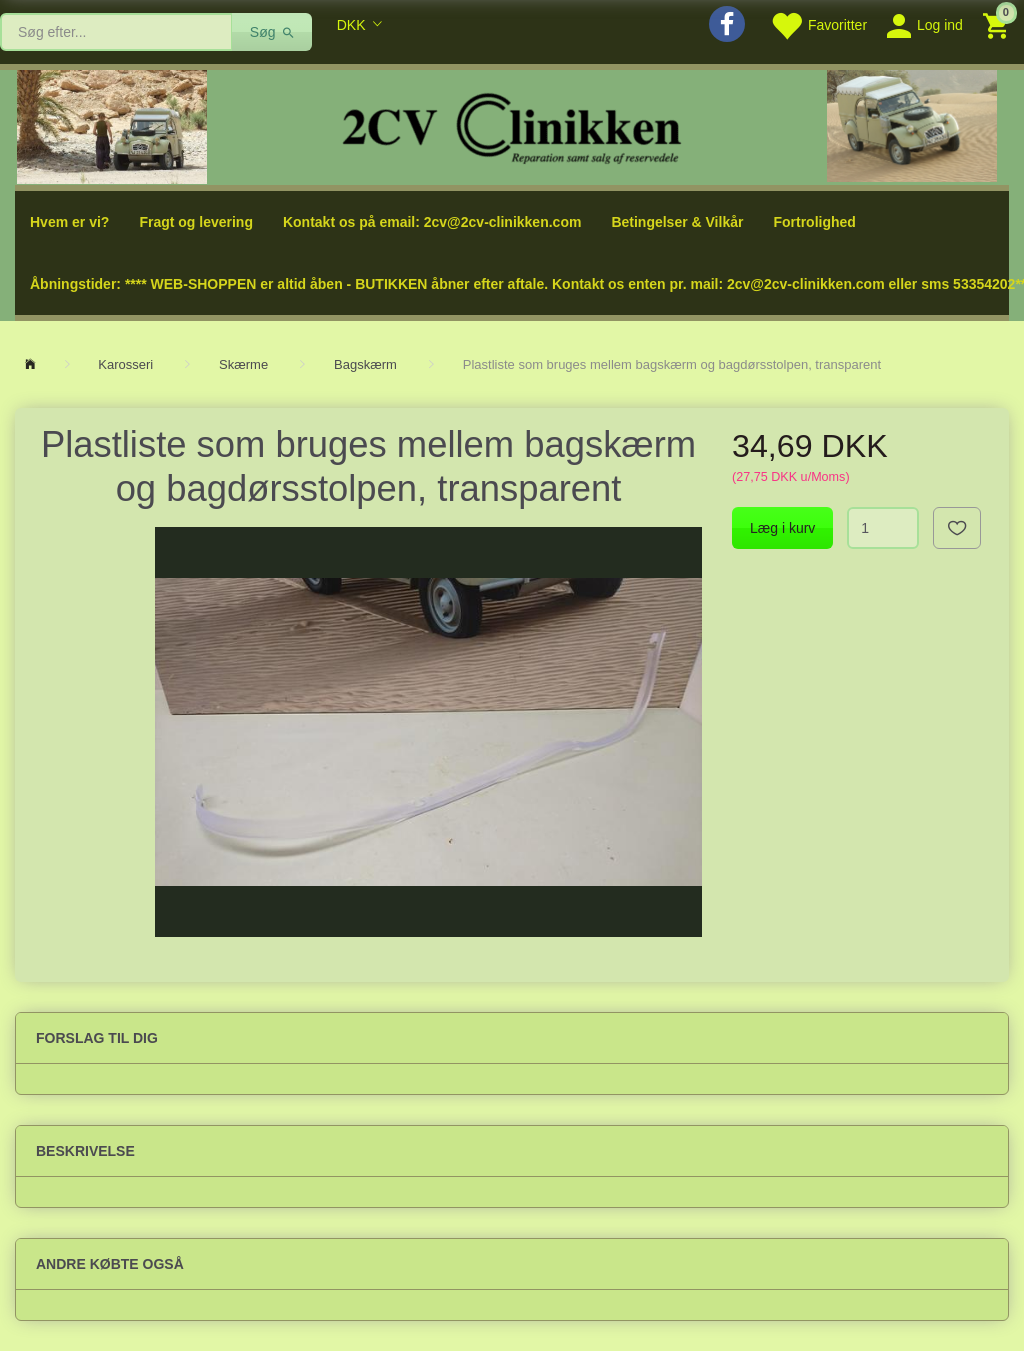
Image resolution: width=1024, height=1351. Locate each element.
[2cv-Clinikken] (512, 125)
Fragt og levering (196, 222)
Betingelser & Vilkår (677, 222)
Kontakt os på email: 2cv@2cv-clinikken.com (432, 222)
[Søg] (272, 32)
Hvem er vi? (69, 222)
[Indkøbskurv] (998, 24)
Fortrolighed (814, 222)
